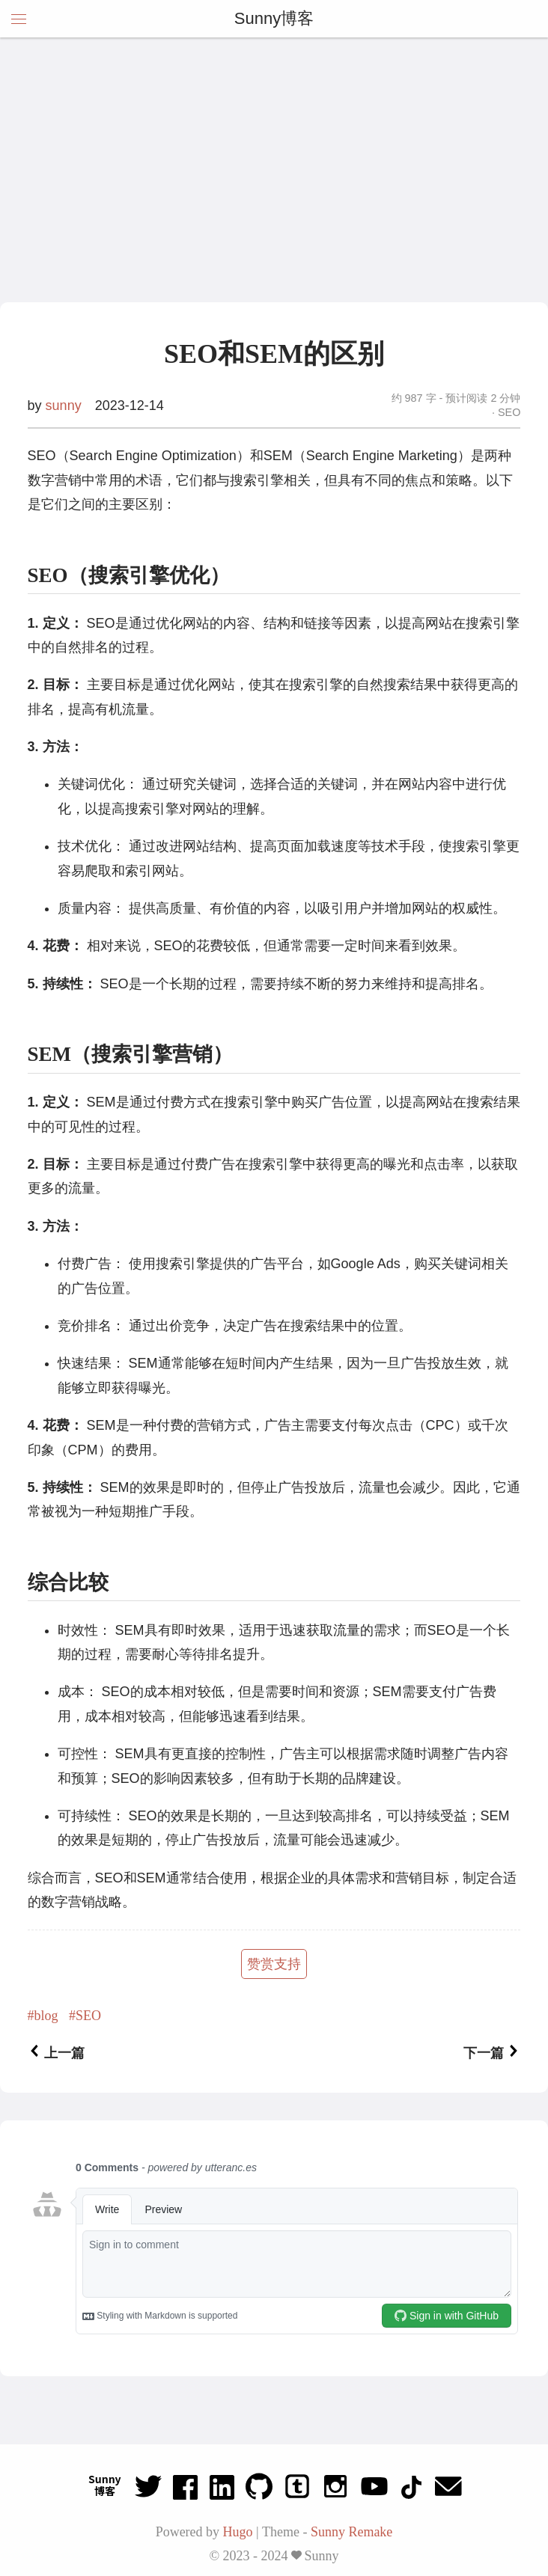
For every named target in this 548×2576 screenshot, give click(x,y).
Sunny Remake (352, 2531)
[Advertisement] (274, 190)
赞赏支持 (274, 1964)
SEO (507, 412)
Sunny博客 (274, 18)
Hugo (238, 2531)
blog (46, 2015)
